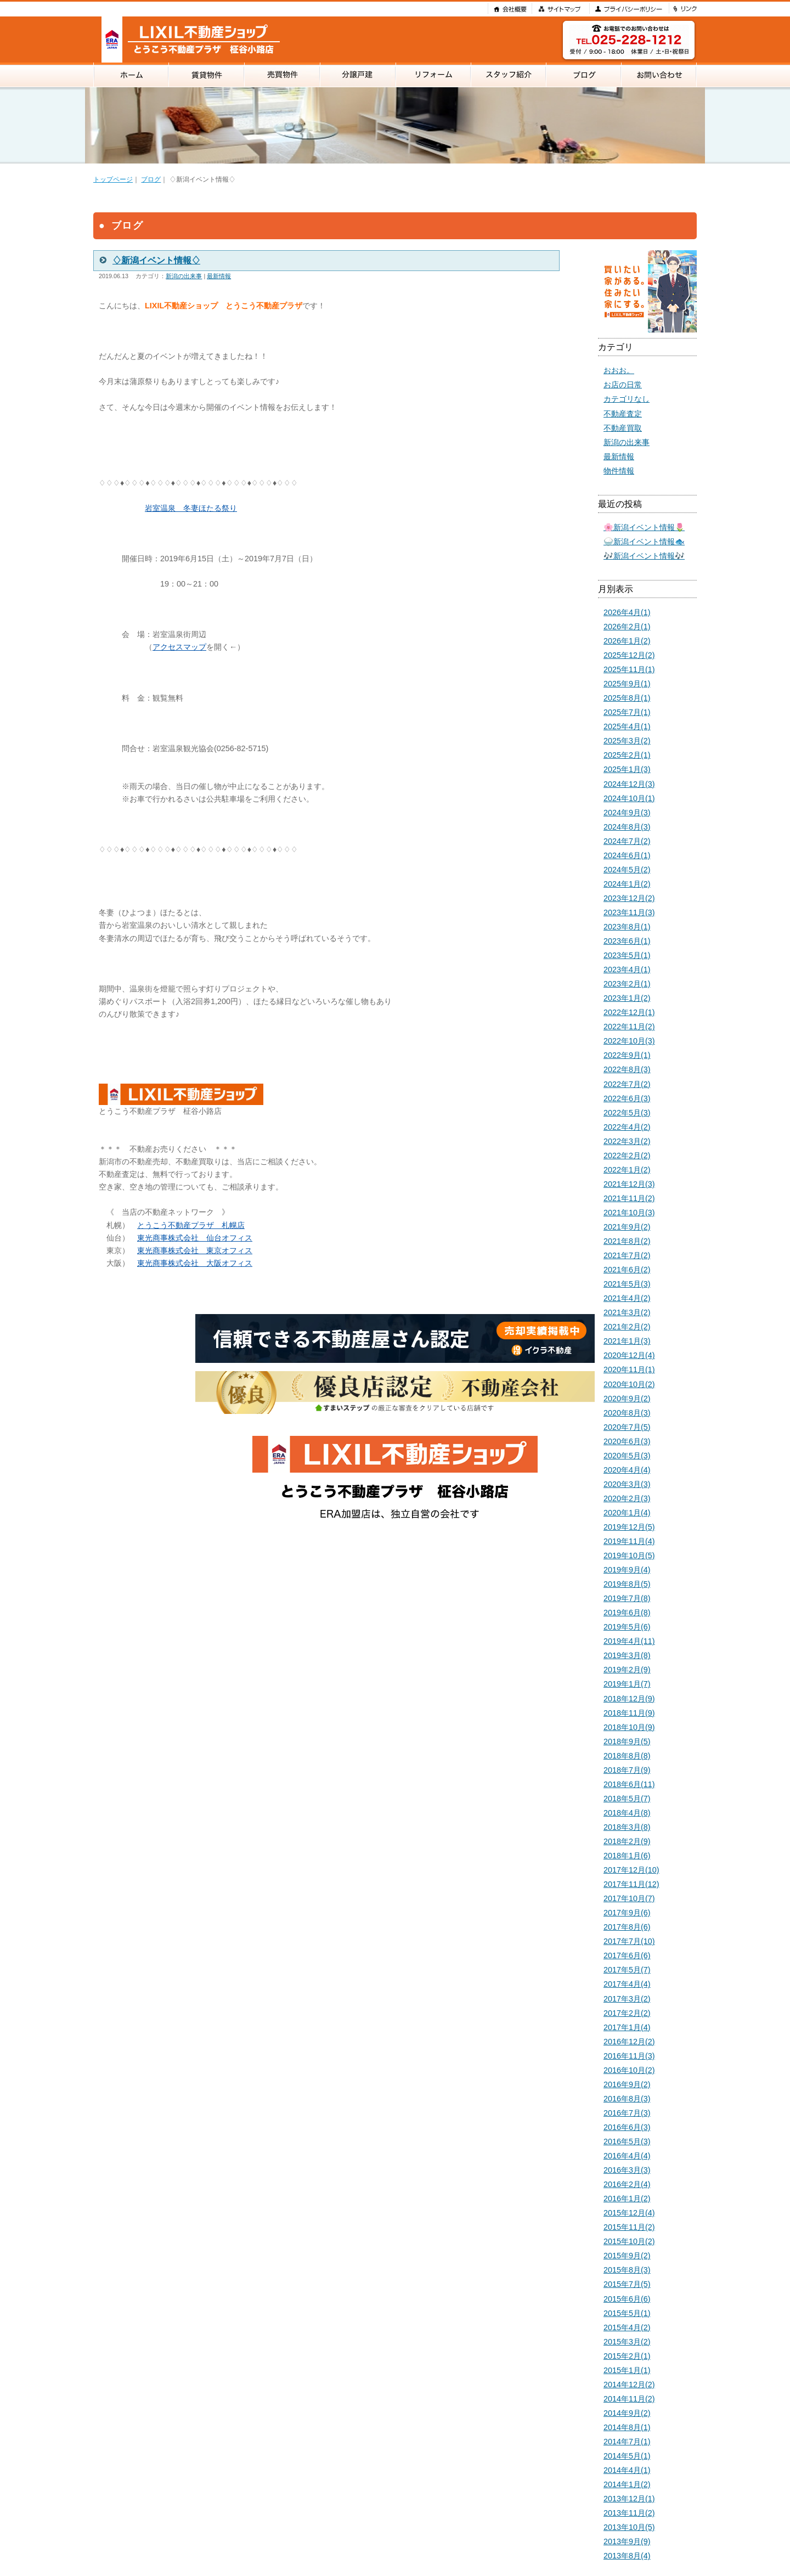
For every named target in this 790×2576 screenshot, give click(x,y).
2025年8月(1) (627, 698)
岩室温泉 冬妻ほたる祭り (191, 508)
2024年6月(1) (627, 855)
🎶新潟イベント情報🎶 (644, 555)
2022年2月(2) (627, 1155)
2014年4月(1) (627, 2470)
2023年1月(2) (627, 998)
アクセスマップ (179, 646)
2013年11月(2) (629, 2513)
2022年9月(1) (627, 1055)
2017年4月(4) (627, 1984)
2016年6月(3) (627, 2127)
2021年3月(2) (627, 1312)
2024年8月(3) (627, 826)
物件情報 (618, 470)
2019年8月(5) (627, 1584)
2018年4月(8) (627, 1812)
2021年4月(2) (627, 1298)
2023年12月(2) (629, 898)
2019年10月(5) (629, 1555)
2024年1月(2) (627, 884)
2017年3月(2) (627, 1998)
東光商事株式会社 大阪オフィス (194, 1263)
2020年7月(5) (627, 1427)
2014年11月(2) (629, 2398)
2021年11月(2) (629, 1198)
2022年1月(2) (627, 1169)
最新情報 (219, 276)
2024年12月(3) (629, 784)
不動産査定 (622, 413)
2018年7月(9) (627, 1770)
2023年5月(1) (627, 955)
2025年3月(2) (627, 740)
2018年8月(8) (627, 1755)
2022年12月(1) (629, 1012)
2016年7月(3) (627, 2113)
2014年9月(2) (627, 2413)
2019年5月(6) (627, 1626)
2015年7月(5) (627, 2284)
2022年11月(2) (629, 1026)
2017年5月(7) (627, 1969)
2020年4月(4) (627, 1469)
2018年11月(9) (629, 1713)
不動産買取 (622, 428)
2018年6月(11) (629, 1784)
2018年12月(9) (629, 1698)
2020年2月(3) (627, 1498)
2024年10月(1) (629, 798)
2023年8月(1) (627, 926)
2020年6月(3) (627, 1441)
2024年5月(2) (627, 869)
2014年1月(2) (627, 2484)
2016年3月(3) (627, 2170)
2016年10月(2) (629, 2070)
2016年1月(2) (627, 2198)
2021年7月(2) (627, 1255)
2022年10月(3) (629, 1040)
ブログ (151, 179)
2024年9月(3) (627, 812)
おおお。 (618, 370)
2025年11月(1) (629, 669)
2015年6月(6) (627, 2299)
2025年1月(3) (627, 769)
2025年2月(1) (627, 755)
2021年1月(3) (627, 1341)
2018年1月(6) (627, 1855)
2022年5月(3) (627, 1112)
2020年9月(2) (627, 1398)
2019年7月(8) (627, 1598)
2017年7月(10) (629, 1941)
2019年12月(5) (629, 1527)
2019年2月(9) (627, 1669)
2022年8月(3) (627, 1069)
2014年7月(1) (627, 2441)
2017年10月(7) (629, 1898)
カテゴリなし (626, 398)
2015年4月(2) (627, 2327)
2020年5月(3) (627, 1455)
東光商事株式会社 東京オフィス (194, 1250)
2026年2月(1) (627, 626)
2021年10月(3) (629, 1212)
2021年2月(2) (627, 1326)
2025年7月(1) (627, 712)
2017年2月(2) (627, 2013)
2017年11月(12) (631, 1884)
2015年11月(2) (629, 2227)
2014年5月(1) (627, 2455)
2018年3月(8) (627, 1827)
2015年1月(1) (627, 2370)
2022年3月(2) (627, 1141)
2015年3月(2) (627, 2341)
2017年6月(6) (627, 1955)
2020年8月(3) (627, 1412)
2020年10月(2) (629, 1384)
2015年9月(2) (627, 2255)
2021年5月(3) (627, 1283)
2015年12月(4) (629, 2212)
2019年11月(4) (629, 1541)
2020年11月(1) (629, 1369)
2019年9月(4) (627, 1569)
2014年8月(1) (627, 2427)
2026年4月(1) (627, 612)
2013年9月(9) (627, 2541)
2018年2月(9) (627, 1841)
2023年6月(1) (627, 941)
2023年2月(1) (627, 983)
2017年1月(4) (627, 2027)
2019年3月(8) (627, 1655)
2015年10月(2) (629, 2241)
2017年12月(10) (631, 1869)
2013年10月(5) (629, 2527)
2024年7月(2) (627, 841)
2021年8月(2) (627, 1241)
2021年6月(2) (627, 1269)
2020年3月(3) (627, 1484)
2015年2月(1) (627, 2356)
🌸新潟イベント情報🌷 (644, 527)
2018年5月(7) (627, 1798)
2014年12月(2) (629, 2384)
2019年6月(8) (627, 1612)
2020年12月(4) (629, 1355)
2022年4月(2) (627, 1127)
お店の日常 (622, 384)
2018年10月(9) (629, 1727)
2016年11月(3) (629, 2055)
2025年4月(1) (627, 726)
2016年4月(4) (627, 2155)
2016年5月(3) (627, 2141)
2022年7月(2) (627, 1084)
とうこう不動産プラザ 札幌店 (191, 1225)
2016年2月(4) (627, 2184)
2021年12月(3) (629, 1184)
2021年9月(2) (627, 1226)
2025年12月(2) (629, 655)
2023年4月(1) (627, 969)
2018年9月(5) (627, 1741)
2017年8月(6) (627, 1927)
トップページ (113, 179)
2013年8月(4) (627, 2555)
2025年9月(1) (627, 683)
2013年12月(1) (629, 2498)
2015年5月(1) (627, 2313)
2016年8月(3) (627, 2098)
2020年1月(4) (627, 1512)
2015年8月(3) (627, 2269)
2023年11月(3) (629, 912)
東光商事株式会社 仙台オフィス (194, 1237)
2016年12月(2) (629, 2041)
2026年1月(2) (627, 640)
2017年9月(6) (627, 1912)
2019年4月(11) (629, 1641)
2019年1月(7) (627, 1683)
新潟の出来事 (184, 276)
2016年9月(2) (627, 2084)
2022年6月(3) (627, 1098)
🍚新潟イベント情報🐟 (644, 541)
